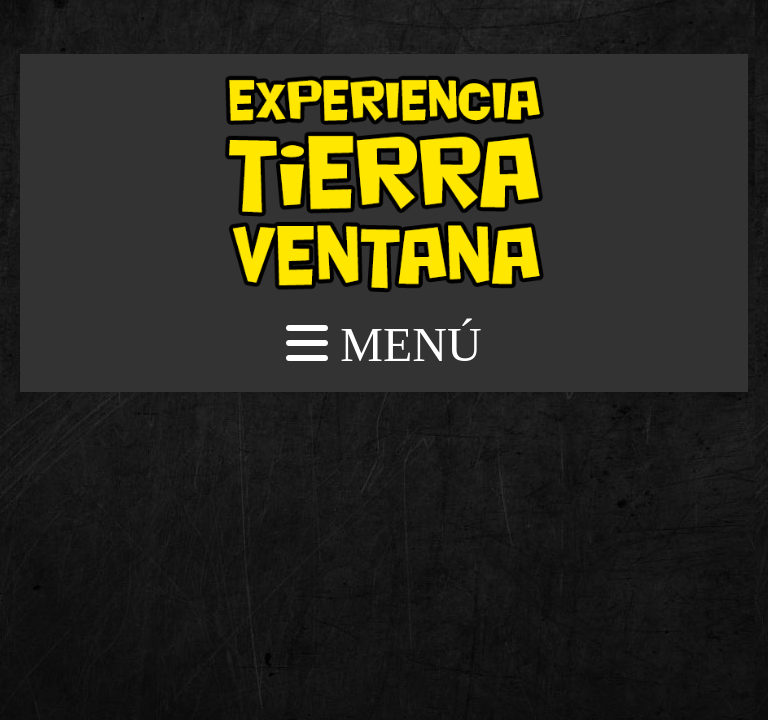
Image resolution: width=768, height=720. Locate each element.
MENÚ (383, 344)
